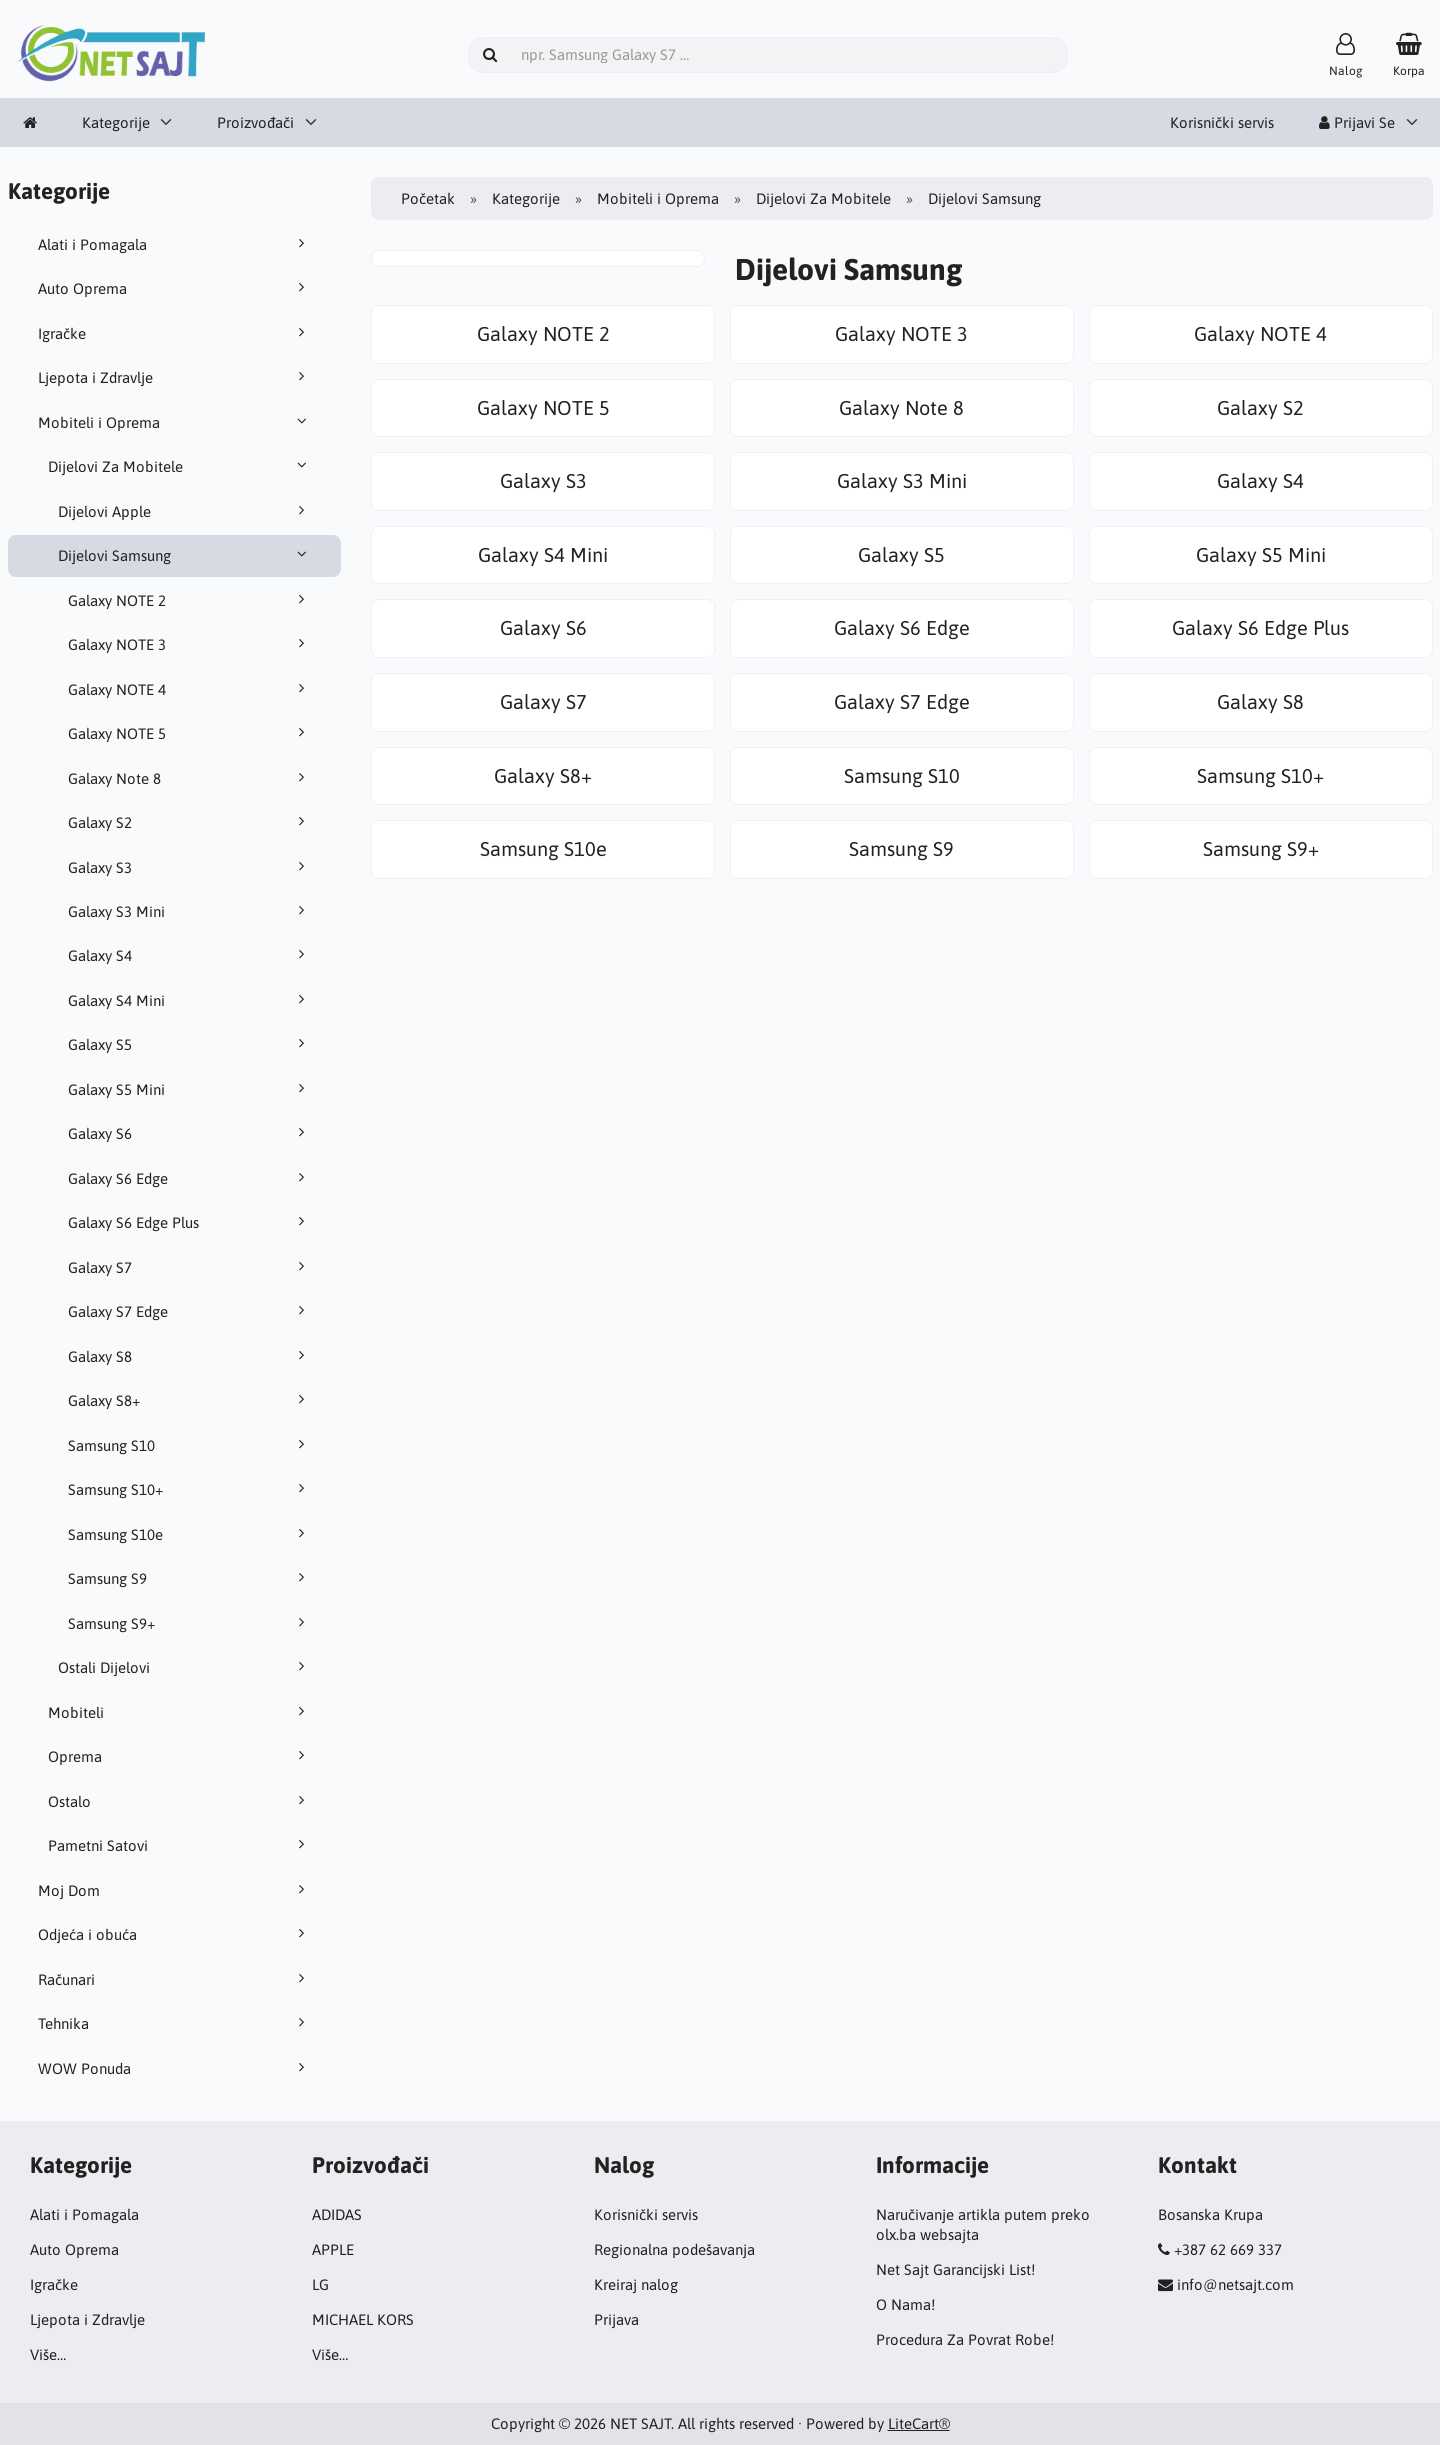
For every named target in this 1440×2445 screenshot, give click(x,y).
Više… (48, 2354)
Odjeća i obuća (175, 1934)
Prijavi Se (1357, 122)
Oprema (180, 1756)
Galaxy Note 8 (190, 778)
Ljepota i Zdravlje (175, 377)
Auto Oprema (175, 288)
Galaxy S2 (190, 822)
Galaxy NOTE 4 (190, 689)
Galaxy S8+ (190, 1400)
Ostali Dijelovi (185, 1667)
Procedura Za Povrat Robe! (965, 2339)
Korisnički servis (1222, 122)
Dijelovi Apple (185, 511)
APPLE (333, 2249)
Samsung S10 (190, 1445)
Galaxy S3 (190, 867)
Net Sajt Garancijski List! (955, 2269)
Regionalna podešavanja (674, 2249)
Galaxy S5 (190, 1044)
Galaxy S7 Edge (190, 1311)
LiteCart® (919, 2423)
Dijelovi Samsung (185, 555)
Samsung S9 (190, 1578)
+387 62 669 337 (1228, 2249)
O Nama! (905, 2304)
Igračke (175, 333)
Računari (175, 1979)
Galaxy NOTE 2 (190, 600)
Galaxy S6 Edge (190, 1178)
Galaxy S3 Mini (190, 911)
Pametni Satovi (180, 1845)
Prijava (616, 2319)
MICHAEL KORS (363, 2319)
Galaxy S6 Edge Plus (190, 1222)
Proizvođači (255, 122)
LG (320, 2284)
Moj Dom (175, 1890)
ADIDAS (337, 2214)
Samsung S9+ (190, 1623)
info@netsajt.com (1235, 2284)
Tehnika (175, 2023)
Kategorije (116, 122)
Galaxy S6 (190, 1133)
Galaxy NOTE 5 (190, 733)
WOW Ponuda (175, 2068)
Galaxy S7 (190, 1267)
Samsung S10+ (190, 1489)
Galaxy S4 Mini (190, 1000)
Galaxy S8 (190, 1356)
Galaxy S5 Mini (190, 1089)
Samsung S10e (190, 1534)
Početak (428, 198)
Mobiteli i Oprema (175, 422)
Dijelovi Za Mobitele (180, 466)
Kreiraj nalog (636, 2284)
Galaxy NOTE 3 (190, 644)
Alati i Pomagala (175, 244)
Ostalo (180, 1801)
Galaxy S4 (190, 955)
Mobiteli (180, 1712)
